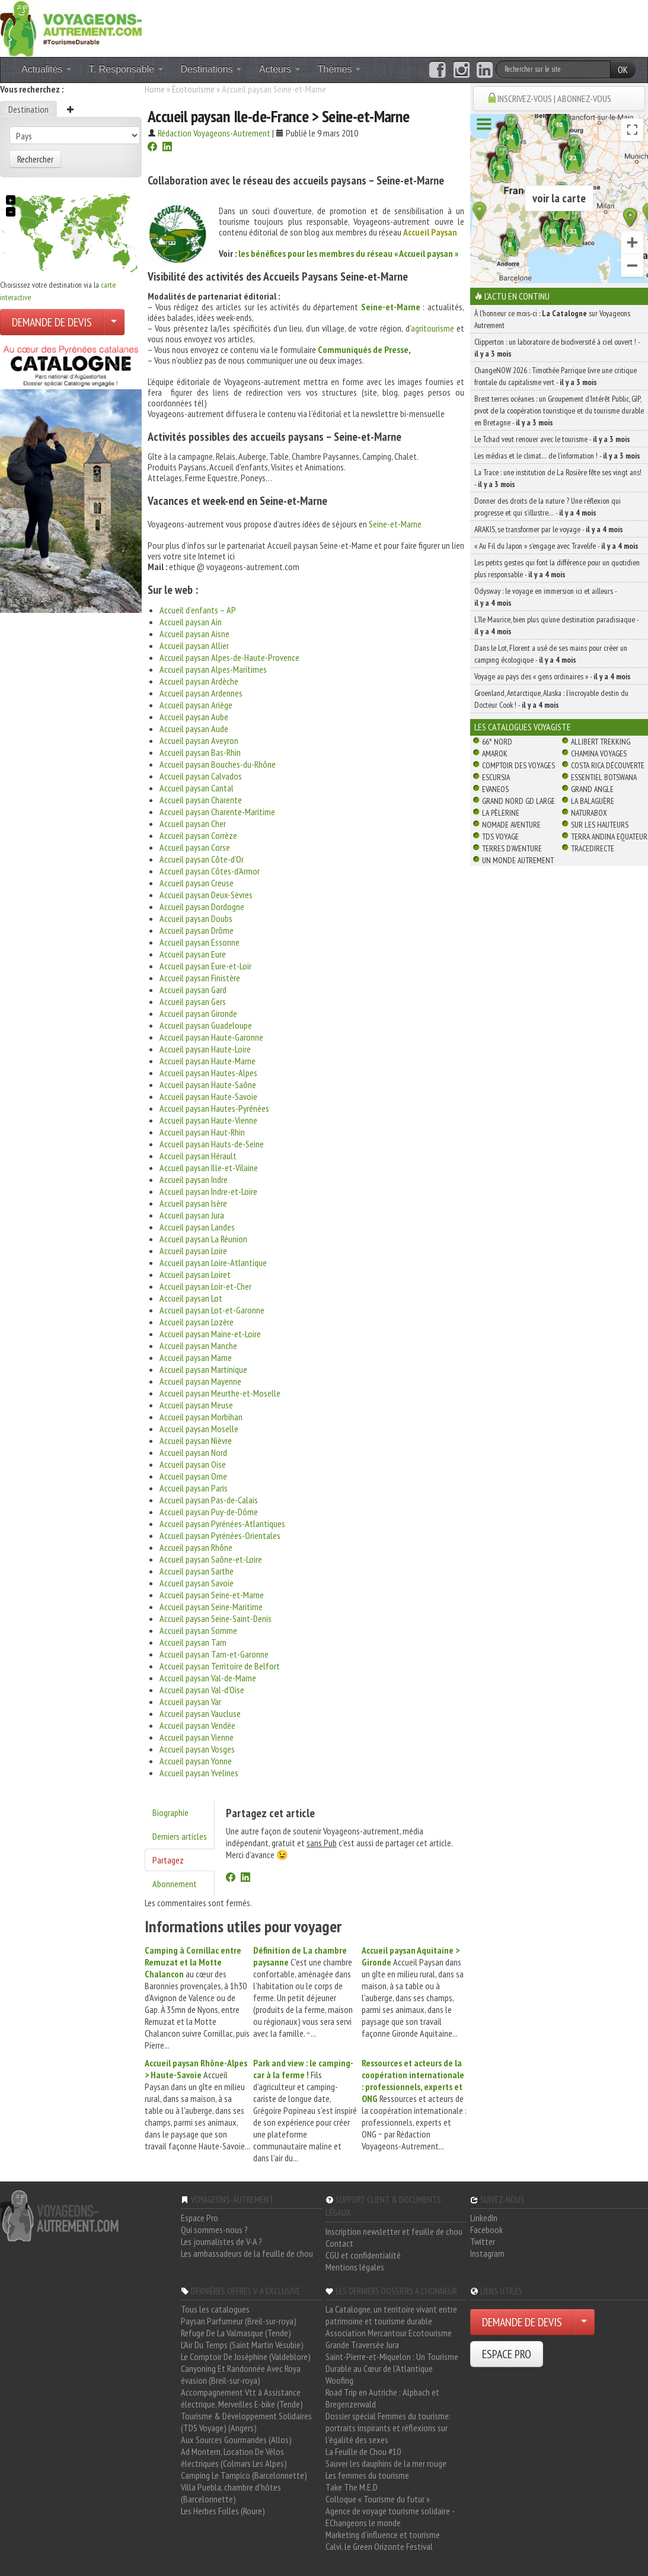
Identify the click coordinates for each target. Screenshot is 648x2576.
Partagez (168, 1860)
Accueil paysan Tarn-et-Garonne (214, 1654)
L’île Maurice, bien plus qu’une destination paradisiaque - (556, 625)
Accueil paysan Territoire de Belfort (219, 1666)
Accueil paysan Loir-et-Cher (205, 1286)
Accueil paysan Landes (197, 1227)
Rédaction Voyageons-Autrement (214, 133)
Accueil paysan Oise (192, 1464)
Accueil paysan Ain (190, 622)
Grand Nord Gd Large (518, 801)
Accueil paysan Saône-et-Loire (210, 1559)
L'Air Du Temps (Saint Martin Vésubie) (242, 2345)
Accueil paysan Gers (192, 1001)
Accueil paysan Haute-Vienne (208, 1120)
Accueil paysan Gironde (198, 1013)
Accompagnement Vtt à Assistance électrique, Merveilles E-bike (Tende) (242, 2398)
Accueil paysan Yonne (195, 1761)
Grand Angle (592, 789)
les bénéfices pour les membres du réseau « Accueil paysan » (348, 253)
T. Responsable (126, 69)
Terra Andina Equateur (609, 836)
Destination (28, 109)
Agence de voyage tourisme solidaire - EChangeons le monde (389, 2517)
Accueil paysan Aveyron (198, 740)
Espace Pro (199, 2218)
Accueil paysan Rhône (195, 1547)
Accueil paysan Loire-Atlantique (213, 1262)
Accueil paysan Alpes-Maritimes (213, 669)
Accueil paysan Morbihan (200, 1417)
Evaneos (495, 789)
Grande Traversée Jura (362, 2345)
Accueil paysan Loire (193, 1251)
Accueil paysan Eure (192, 954)
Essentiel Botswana (604, 777)
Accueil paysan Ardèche (198, 681)
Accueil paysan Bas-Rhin (200, 752)
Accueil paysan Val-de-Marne (207, 1678)
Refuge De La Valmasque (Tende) (236, 2333)
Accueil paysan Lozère (196, 1322)
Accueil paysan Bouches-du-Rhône (217, 764)
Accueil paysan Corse (194, 847)
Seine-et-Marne (390, 307)
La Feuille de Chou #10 (363, 2451)
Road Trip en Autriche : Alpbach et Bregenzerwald (382, 2398)
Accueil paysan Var (190, 1701)
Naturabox (589, 812)
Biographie (170, 1812)
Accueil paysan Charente (200, 800)
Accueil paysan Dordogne (201, 906)
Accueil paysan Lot (190, 1298)
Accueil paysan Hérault (198, 1156)
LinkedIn (483, 2218)
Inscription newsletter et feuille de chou (393, 2231)
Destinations (211, 69)
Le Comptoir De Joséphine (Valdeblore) (246, 2356)
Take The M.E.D (351, 2487)
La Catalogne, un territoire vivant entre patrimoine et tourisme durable (391, 2315)
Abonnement (174, 1884)
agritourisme (432, 328)
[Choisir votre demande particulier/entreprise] (114, 322)
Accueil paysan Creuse (196, 883)
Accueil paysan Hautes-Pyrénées (214, 1108)
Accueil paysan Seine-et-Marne (211, 1595)
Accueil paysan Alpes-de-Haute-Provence (229, 657)
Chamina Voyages (599, 753)
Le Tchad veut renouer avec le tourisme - (552, 439)
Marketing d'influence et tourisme (382, 2534)
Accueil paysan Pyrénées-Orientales (219, 1535)
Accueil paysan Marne (195, 1357)
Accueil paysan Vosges (197, 1749)
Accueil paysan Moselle (198, 1429)
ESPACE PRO (506, 2354)
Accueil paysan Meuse (196, 1405)
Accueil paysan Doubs (195, 918)
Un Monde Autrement (518, 860)
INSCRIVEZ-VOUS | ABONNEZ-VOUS (554, 98)
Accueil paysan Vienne (196, 1737)
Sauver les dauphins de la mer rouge (385, 2463)
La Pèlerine (500, 812)
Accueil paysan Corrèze (198, 835)
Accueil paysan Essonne (199, 942)
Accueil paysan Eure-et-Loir (205, 966)
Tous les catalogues (215, 2309)
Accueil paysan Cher (192, 823)
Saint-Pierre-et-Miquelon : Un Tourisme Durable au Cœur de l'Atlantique (391, 2362)
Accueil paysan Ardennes (200, 693)
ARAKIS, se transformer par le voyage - (548, 529)
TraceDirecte (592, 848)
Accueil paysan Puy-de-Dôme (208, 1512)
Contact (339, 2243)
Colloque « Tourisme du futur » (377, 2499)
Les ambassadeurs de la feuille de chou (247, 2253)
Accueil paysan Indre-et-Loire (208, 1191)
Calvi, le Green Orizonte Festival (379, 2546)
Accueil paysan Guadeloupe (205, 1025)
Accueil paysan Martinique (203, 1369)
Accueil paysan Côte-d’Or (201, 859)
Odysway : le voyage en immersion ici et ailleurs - (545, 597)
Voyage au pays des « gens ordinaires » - (552, 676)
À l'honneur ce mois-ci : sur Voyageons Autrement (552, 319)
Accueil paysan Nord (193, 1452)
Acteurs (279, 69)
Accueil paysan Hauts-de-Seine (211, 1144)
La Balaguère (592, 801)
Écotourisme (193, 89)
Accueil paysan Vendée (197, 1725)
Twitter (482, 2241)
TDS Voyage (500, 836)
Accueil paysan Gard (192, 990)
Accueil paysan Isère (193, 1203)
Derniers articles (179, 1836)
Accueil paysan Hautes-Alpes (208, 1073)
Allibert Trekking (600, 741)
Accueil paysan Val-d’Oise (201, 1690)
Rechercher (35, 159)
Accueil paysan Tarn (192, 1642)
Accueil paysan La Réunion (203, 1239)
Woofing (339, 2380)
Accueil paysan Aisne (194, 634)
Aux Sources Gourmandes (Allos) (236, 2439)
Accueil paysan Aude (193, 728)
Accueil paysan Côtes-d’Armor (209, 871)
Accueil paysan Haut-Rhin (202, 1132)
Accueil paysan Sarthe (196, 1571)
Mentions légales (354, 2267)
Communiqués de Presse (363, 349)
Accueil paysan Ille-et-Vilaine (208, 1167)
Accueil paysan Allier (194, 645)
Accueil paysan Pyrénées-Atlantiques (222, 1523)
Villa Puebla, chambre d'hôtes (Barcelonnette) (231, 2493)
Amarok (494, 753)
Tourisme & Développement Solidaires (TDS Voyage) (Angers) (246, 2422)
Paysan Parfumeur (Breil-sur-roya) (238, 2321)
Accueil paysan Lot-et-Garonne (211, 1310)
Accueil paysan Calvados (200, 776)
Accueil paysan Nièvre (195, 1440)
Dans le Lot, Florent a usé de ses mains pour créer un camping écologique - (550, 654)
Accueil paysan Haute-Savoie (208, 1096)
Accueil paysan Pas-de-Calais (208, 1500)
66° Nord (497, 741)
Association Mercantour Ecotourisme (388, 2333)
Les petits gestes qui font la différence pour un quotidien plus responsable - (557, 568)
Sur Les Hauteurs (599, 824)
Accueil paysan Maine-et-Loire (210, 1334)
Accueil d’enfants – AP (197, 610)
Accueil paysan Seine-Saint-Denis (215, 1618)
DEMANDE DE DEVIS (52, 322)
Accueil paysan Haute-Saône (207, 1084)
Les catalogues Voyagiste (522, 727)
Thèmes (339, 69)
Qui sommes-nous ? (214, 2229)
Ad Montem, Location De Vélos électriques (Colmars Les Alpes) (234, 2457)
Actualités (46, 69)
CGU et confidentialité (363, 2255)
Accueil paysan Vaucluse (200, 1713)
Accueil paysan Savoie (196, 1583)
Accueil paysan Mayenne (200, 1381)
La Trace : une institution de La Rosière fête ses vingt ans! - (557, 478)
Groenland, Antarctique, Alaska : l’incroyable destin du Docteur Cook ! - (551, 699)
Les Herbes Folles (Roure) (223, 2511)
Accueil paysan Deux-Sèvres (206, 895)
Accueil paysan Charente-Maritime (217, 812)
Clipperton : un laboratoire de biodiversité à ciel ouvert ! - (557, 347)
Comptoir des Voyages (518, 765)
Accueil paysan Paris (193, 1488)
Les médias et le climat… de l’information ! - (557, 455)
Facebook (486, 2229)
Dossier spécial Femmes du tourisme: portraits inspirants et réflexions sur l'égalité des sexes (388, 2427)
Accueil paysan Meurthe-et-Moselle (219, 1393)
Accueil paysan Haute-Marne (207, 1061)
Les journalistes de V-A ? (221, 2241)
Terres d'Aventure (512, 848)
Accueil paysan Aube (193, 717)
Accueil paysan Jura (191, 1215)
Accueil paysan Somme (198, 1630)
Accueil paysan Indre (193, 1179)
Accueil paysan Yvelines (198, 1773)
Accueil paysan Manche (198, 1345)
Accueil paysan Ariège (195, 705)
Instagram (487, 2253)
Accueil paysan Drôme (196, 930)
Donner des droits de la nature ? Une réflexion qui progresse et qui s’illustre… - (547, 506)
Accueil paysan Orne (193, 1476)
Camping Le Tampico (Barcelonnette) (244, 2475)
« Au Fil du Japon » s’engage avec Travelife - (556, 545)
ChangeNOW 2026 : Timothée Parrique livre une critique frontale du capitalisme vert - (555, 376)
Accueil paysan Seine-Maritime (211, 1607)
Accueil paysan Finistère (199, 978)
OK (623, 69)
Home (155, 89)
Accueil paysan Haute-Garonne (211, 1037)
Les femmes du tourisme (367, 2475)
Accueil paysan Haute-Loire (205, 1049)
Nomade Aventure (511, 824)
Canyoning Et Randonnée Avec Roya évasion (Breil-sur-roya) (241, 2374)
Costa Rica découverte (607, 765)
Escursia (496, 777)
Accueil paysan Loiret (195, 1274)
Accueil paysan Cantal (196, 788)
